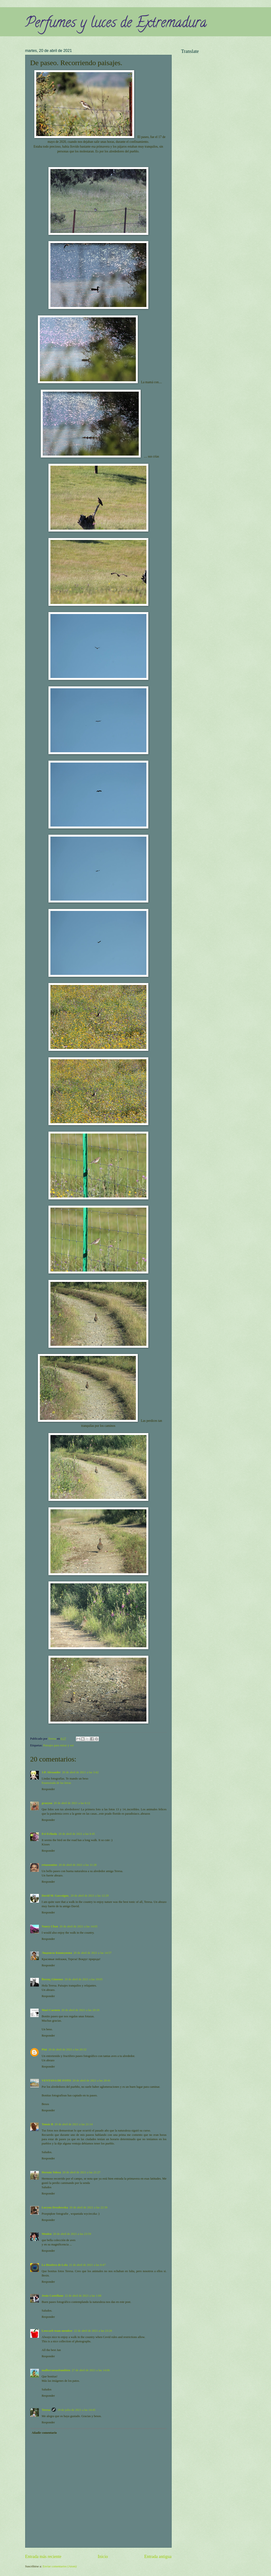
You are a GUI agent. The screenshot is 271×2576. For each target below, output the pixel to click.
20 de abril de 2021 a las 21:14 (73, 2124)
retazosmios (49, 1865)
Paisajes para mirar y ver (58, 1745)
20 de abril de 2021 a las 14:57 (92, 1953)
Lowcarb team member (57, 2330)
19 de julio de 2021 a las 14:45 (76, 2410)
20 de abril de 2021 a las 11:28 (77, 1865)
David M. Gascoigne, (55, 1895)
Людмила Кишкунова (57, 1953)
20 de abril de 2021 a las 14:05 (78, 1926)
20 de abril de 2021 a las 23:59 (72, 2234)
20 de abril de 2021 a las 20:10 (80, 2010)
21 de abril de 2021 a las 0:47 (87, 2265)
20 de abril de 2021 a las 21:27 (81, 2172)
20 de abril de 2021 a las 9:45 (77, 1834)
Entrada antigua (158, 2556)
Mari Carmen (51, 2010)
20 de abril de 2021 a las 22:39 (88, 2207)
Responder (48, 1789)
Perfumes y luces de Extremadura (116, 24)
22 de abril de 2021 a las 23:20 (93, 2330)
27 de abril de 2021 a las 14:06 (91, 2370)
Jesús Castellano (53, 2295)
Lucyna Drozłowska (55, 2207)
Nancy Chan (50, 1926)
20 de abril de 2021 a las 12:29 (89, 1895)
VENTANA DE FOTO (56, 2080)
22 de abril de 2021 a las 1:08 (83, 2295)
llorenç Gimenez (52, 1979)
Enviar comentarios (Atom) (59, 2566)
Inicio (103, 2556)
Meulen (47, 2234)
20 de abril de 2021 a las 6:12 (72, 1803)
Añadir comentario (44, 2432)
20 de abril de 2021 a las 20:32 (67, 2049)
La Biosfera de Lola (55, 2265)
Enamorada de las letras (56, 1783)
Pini (44, 2049)
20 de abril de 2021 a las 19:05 (83, 1979)
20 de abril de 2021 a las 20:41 (91, 2080)
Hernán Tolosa (51, 2172)
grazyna (47, 1803)
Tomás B (47, 2124)
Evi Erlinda (49, 1834)
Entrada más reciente (43, 2556)
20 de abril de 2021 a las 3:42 (80, 1772)
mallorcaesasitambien (56, 2370)
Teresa (46, 2410)
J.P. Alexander (51, 1772)
